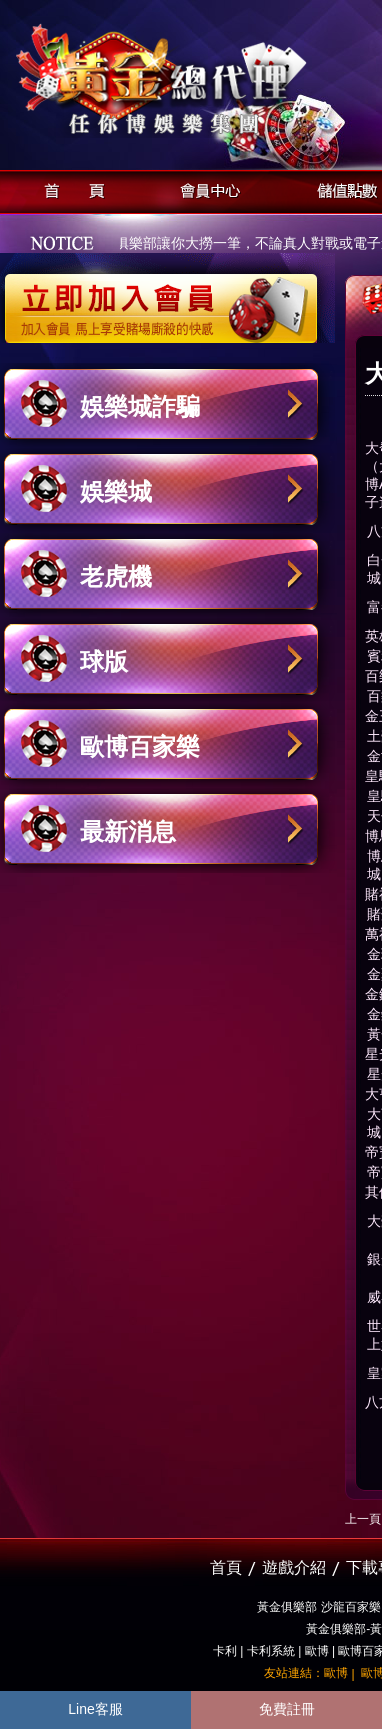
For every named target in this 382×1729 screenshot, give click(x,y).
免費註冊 (287, 1709)
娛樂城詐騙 (140, 406)
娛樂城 (116, 491)
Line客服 (95, 1709)
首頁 (68, 188)
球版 (104, 661)
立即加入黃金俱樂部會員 (167, 298)
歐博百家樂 (140, 746)
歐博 (317, 1651)
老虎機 (116, 576)
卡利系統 (271, 1651)
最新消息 (128, 831)
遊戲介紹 (294, 1567)
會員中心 (205, 188)
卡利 (225, 1651)
